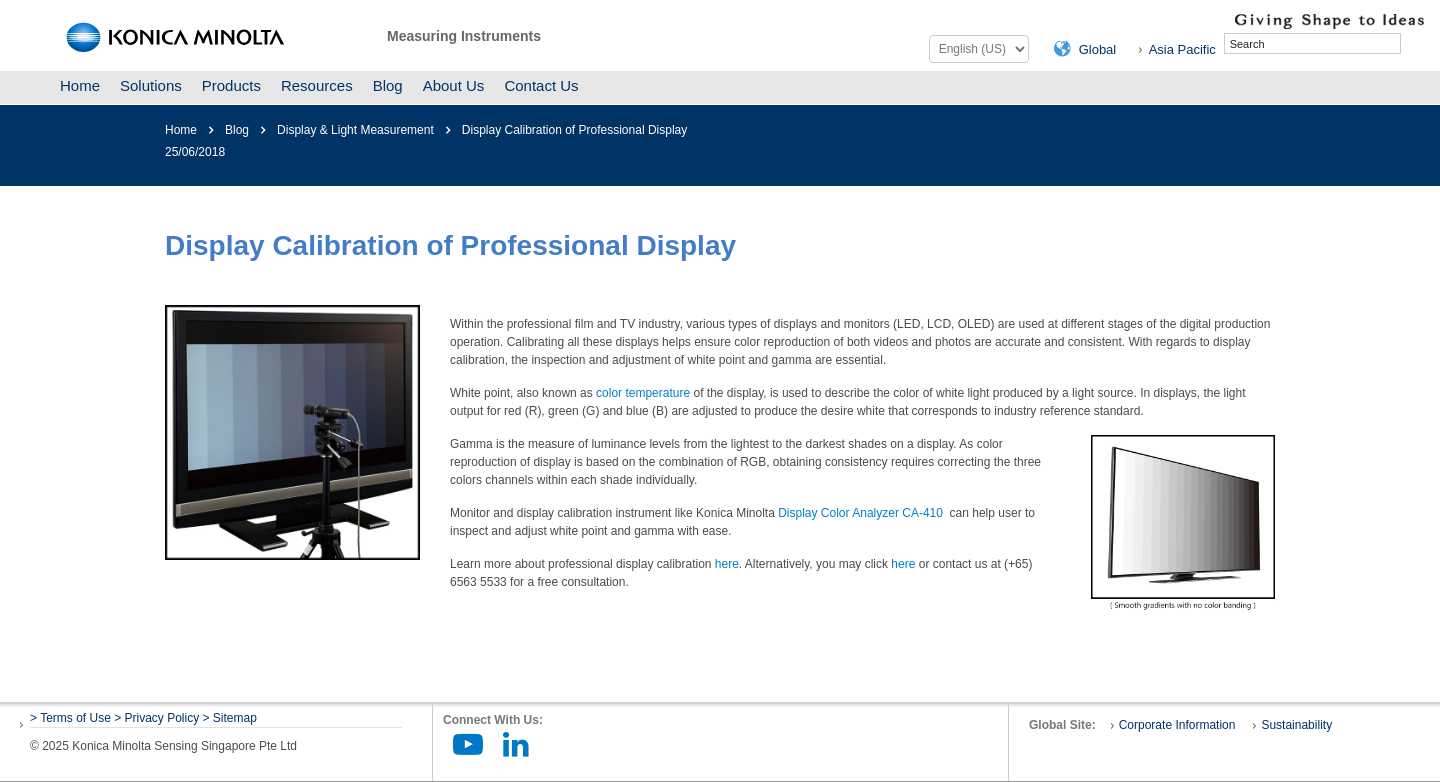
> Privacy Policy (156, 718)
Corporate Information (1177, 725)
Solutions (151, 85)
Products (231, 85)
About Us (454, 85)
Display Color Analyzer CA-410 (860, 513)
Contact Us (541, 85)
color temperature (643, 393)
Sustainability (1296, 725)
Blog (388, 85)
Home (80, 85)
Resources (317, 85)
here (727, 564)
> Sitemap (230, 718)
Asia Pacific (1182, 49)
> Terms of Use (72, 718)
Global (1098, 49)
